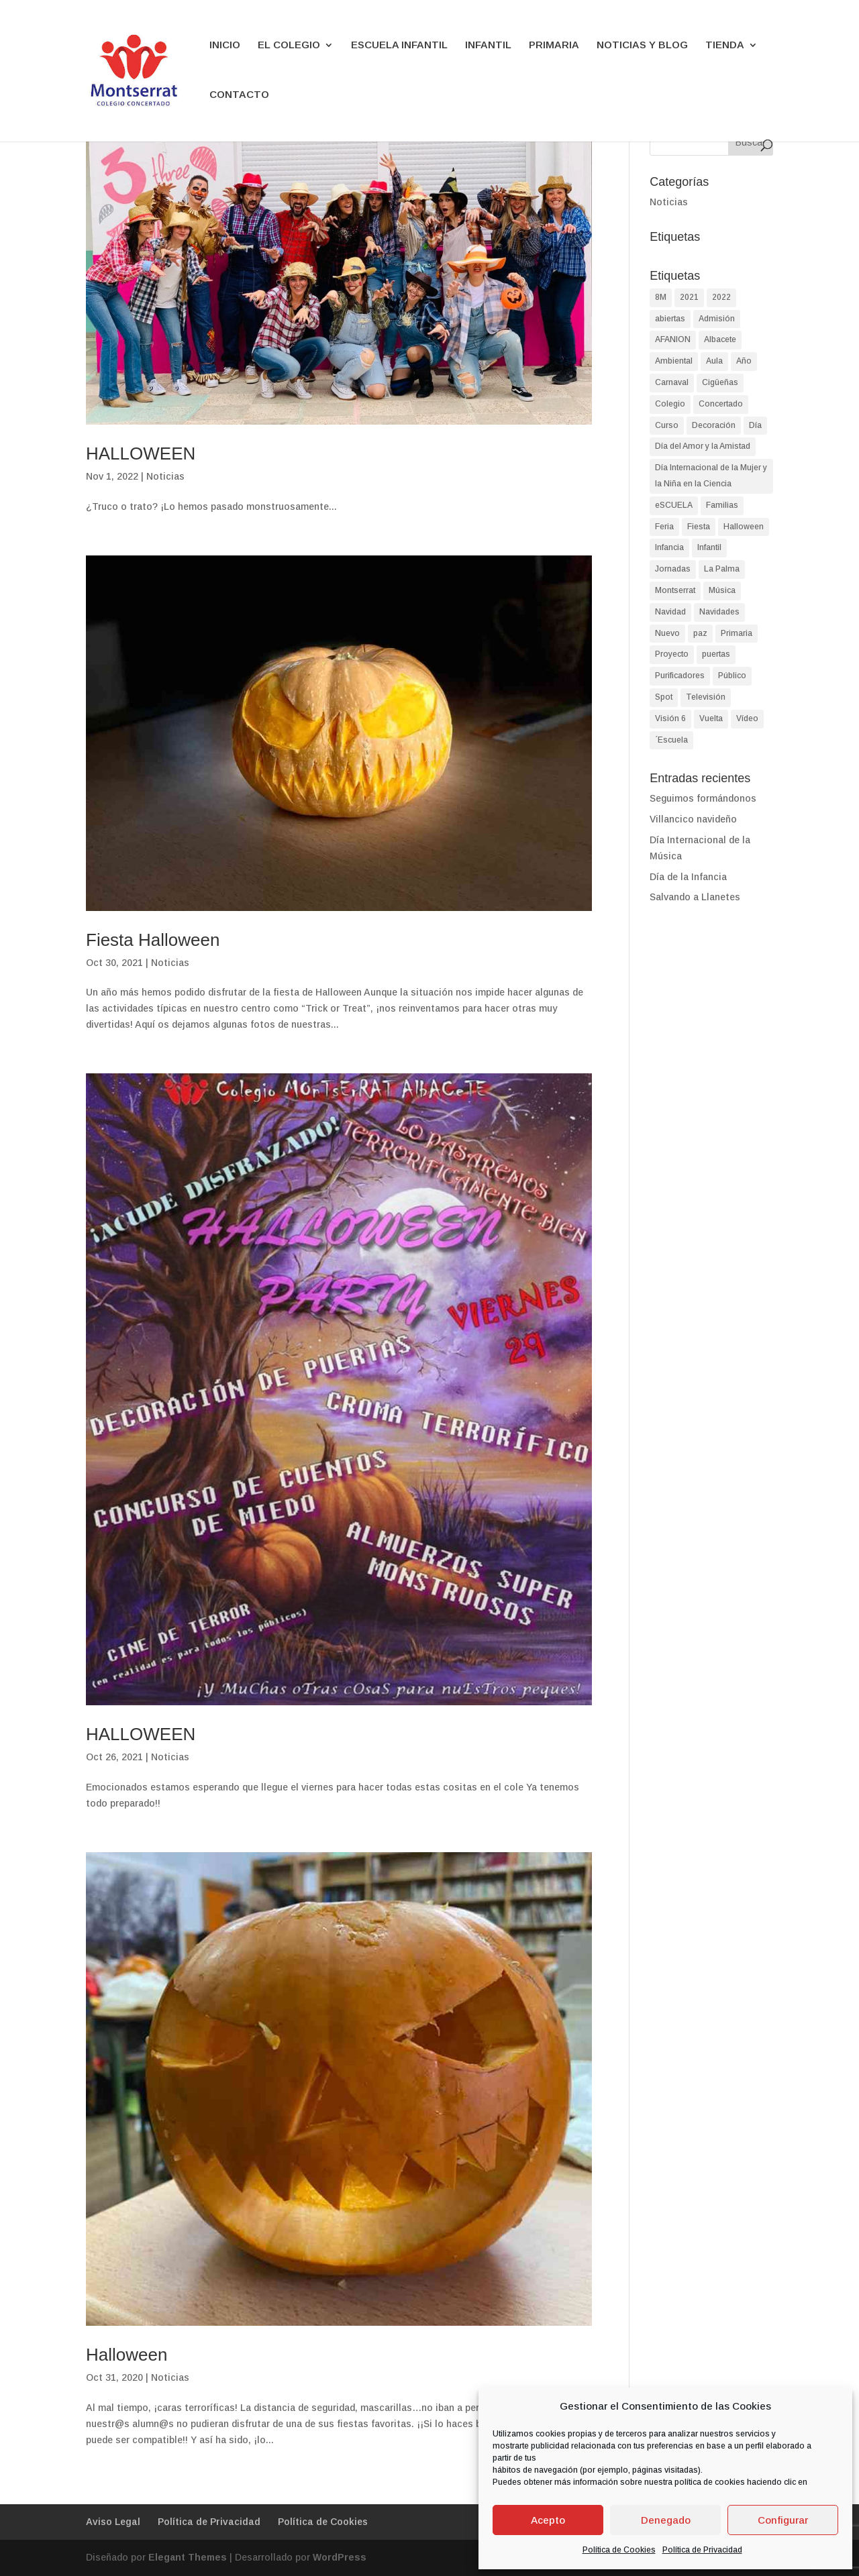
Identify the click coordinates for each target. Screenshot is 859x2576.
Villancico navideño (693, 819)
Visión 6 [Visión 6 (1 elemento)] (670, 718)
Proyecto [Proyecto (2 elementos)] (672, 654)
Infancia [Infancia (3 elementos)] (669, 547)
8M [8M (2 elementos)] (660, 297)
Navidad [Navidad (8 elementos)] (670, 611)
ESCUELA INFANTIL (399, 45)
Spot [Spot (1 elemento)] (663, 697)
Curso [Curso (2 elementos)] (666, 425)
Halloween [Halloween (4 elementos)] (743, 526)
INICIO (224, 45)
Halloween (126, 2355)
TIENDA (724, 45)
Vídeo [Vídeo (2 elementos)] (747, 718)
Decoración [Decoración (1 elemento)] (714, 425)
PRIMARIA (554, 45)
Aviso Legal (113, 2521)
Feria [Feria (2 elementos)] (664, 526)
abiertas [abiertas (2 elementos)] (670, 318)
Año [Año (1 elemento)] (744, 361)
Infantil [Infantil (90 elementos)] (709, 547)
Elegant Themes (187, 2557)
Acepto (548, 2520)
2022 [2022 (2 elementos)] (721, 297)
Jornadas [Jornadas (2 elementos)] (673, 569)
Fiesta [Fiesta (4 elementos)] (698, 526)
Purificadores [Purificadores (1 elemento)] (680, 675)
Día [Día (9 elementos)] (755, 425)
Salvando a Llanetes (695, 897)
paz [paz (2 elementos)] (700, 633)
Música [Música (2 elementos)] (722, 590)
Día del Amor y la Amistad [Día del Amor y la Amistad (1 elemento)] (702, 446)
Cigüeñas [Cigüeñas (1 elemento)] (720, 382)
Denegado (666, 2520)
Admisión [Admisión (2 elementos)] (717, 318)
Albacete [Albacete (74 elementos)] (720, 339)
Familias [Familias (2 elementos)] (722, 505)
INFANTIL (488, 45)
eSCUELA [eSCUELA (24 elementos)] (674, 505)
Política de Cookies (619, 2550)
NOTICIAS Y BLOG (642, 45)
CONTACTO (239, 95)
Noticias (165, 476)
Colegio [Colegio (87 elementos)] (670, 404)
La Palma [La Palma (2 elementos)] (722, 569)
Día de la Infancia (688, 876)
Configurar (783, 2520)
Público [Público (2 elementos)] (732, 675)
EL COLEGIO (289, 45)
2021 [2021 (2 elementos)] (689, 297)
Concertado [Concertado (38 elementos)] (721, 404)
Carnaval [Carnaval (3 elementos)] (672, 382)
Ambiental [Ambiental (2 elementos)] (674, 361)
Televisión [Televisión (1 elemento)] (705, 697)
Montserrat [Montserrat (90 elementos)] (675, 590)
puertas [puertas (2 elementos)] (716, 654)
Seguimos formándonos (703, 798)
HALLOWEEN (140, 453)
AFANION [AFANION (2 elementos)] (673, 339)
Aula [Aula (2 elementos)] (714, 361)
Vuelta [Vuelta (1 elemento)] (711, 718)
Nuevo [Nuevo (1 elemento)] (667, 633)
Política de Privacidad (702, 2550)
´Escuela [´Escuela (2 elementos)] (671, 740)
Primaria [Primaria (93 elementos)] (736, 633)
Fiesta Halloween (152, 940)
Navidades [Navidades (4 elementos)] (719, 611)
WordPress (339, 2557)
